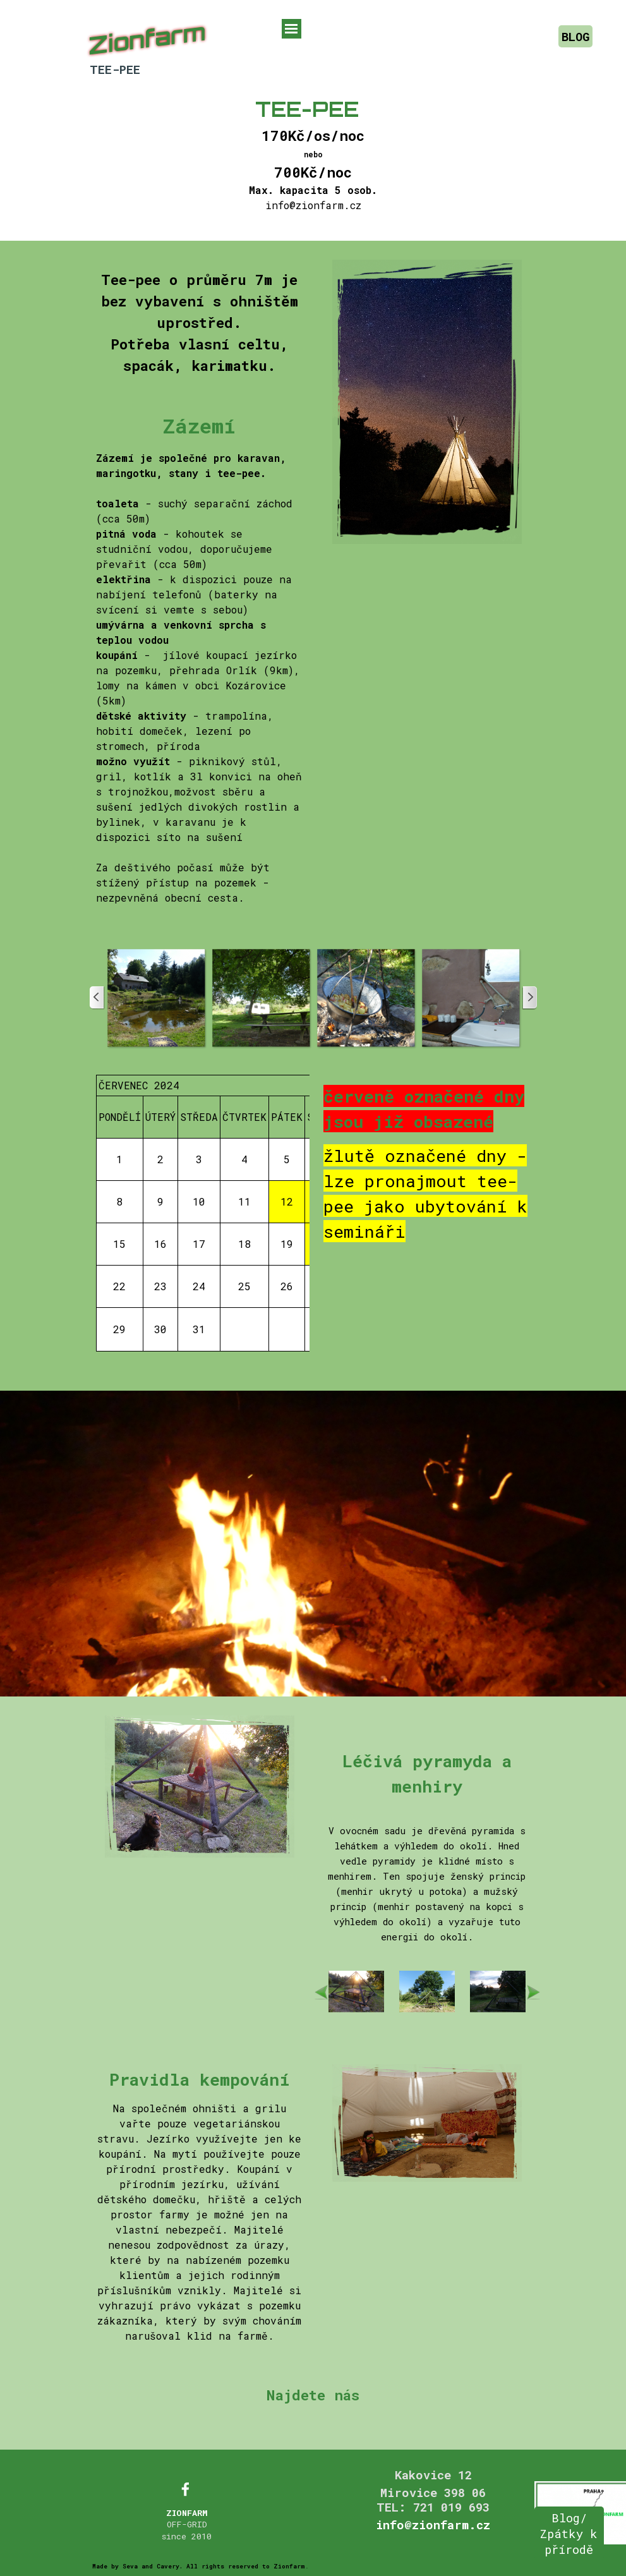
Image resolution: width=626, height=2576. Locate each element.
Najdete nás (313, 2394)
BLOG (575, 36)
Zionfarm (147, 38)
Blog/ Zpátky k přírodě (569, 2533)
